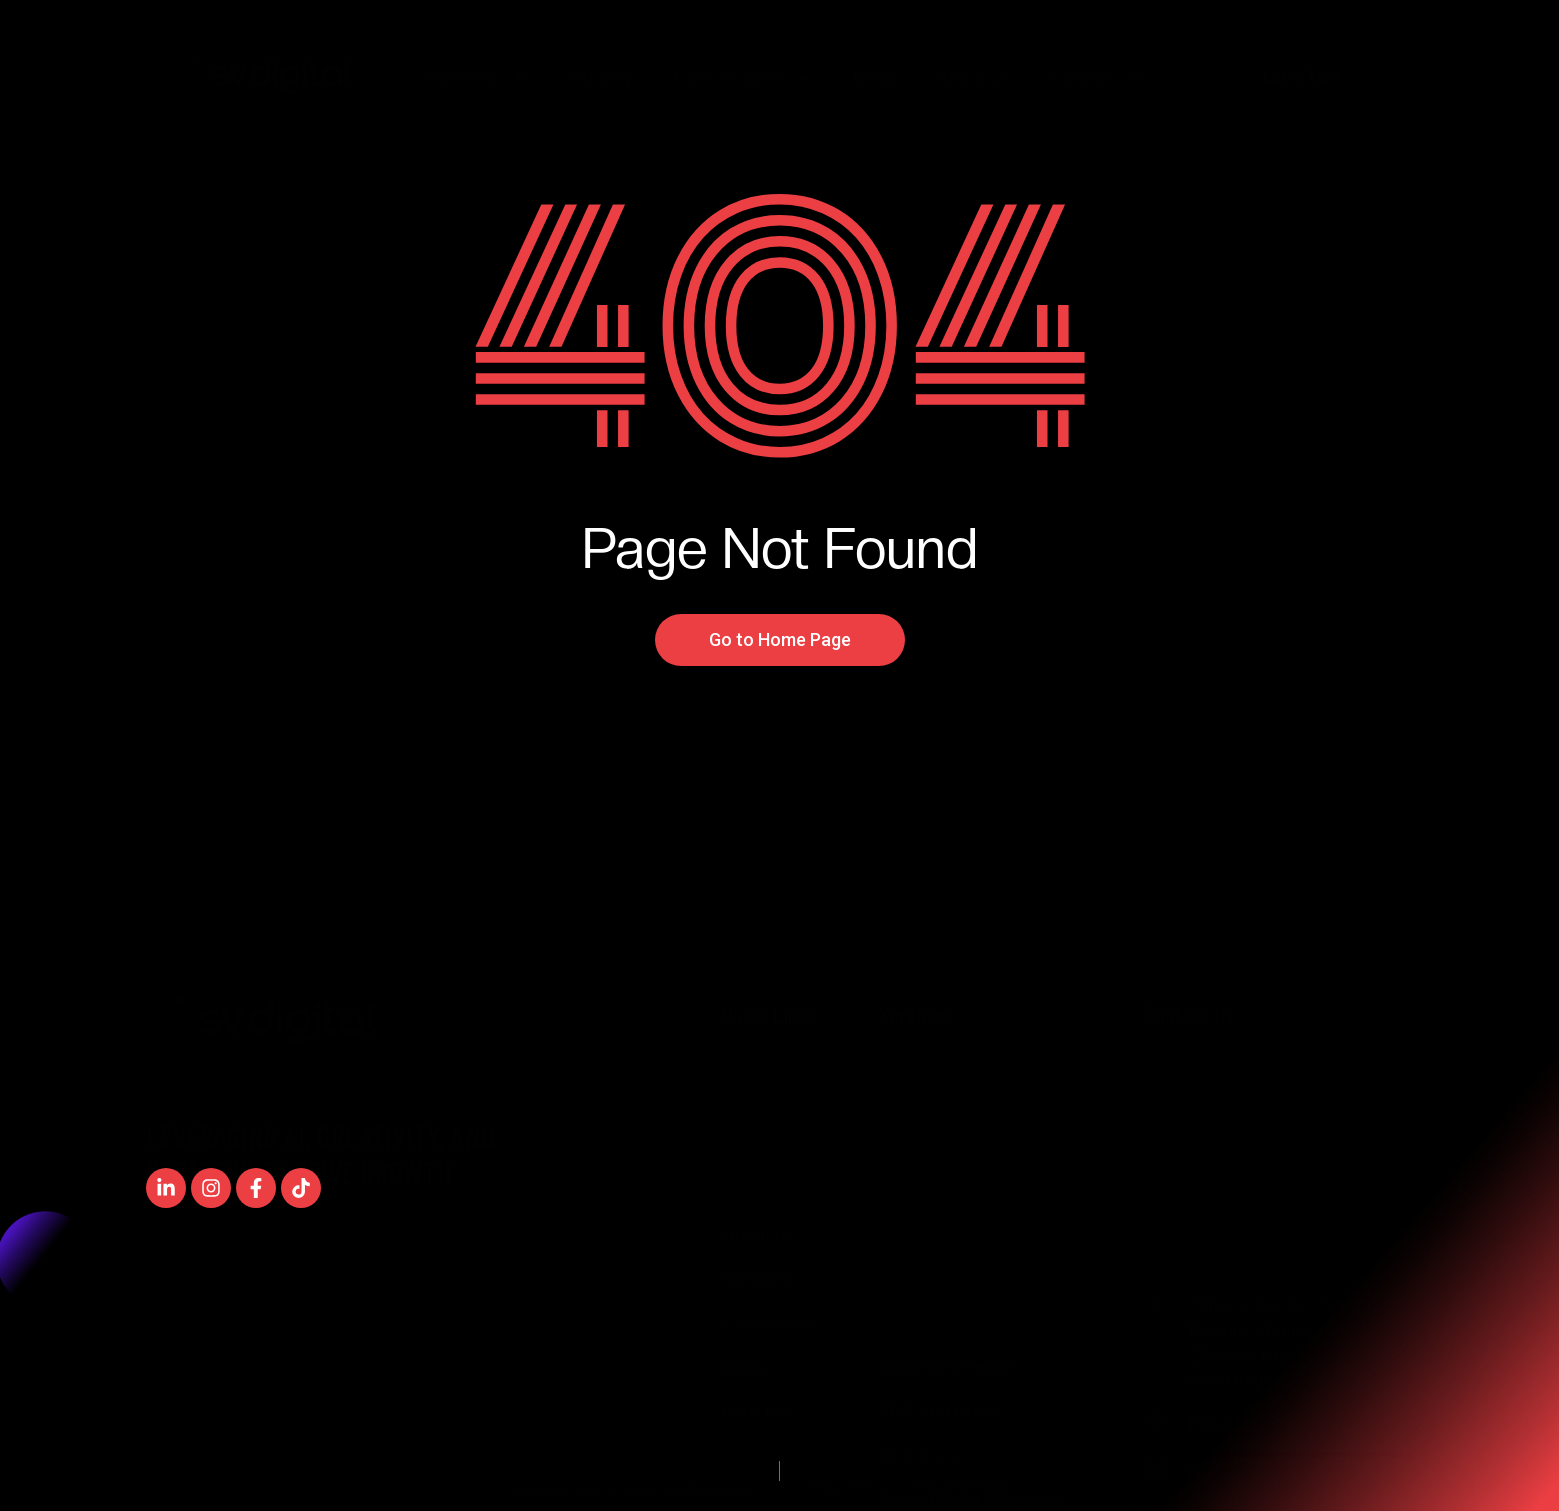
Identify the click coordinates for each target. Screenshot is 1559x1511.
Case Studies (743, 76)
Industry (601, 76)
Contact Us (1096, 76)
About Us (974, 76)
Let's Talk (1301, 76)
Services (478, 76)
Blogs (875, 76)
